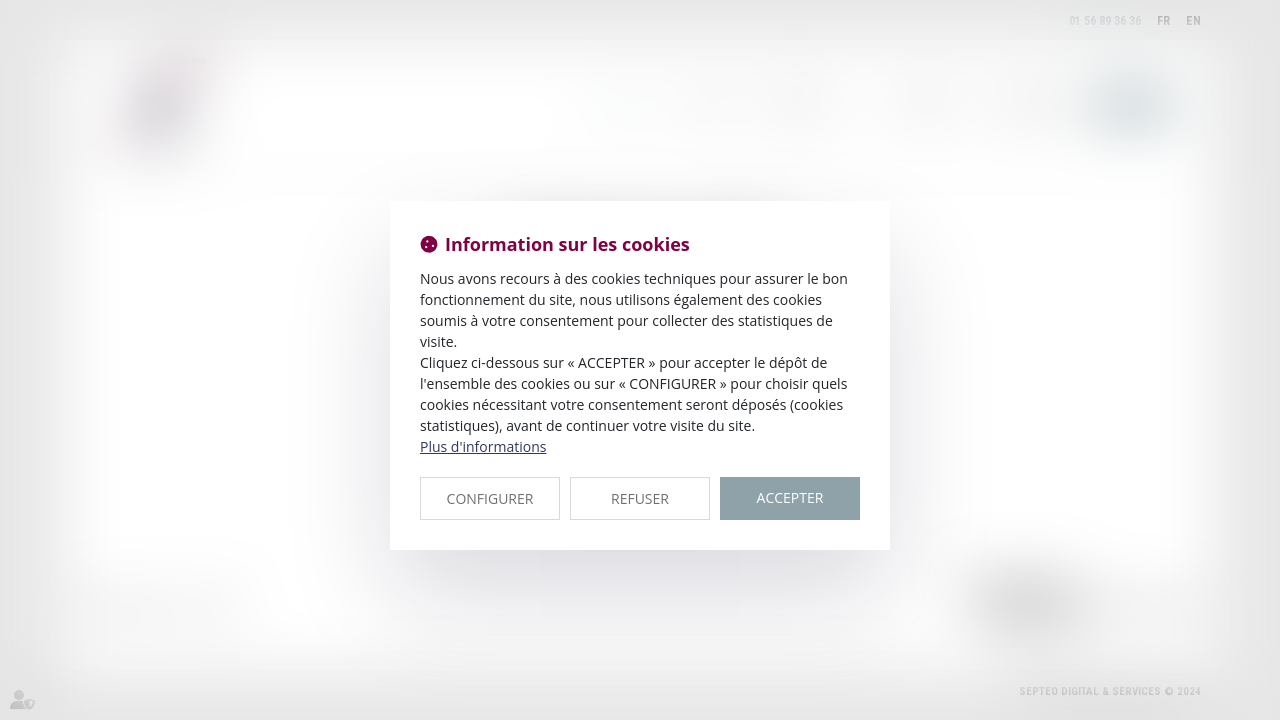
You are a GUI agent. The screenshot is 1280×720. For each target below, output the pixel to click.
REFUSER (640, 498)
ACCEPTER (790, 497)
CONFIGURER (490, 498)
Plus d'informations (483, 446)
